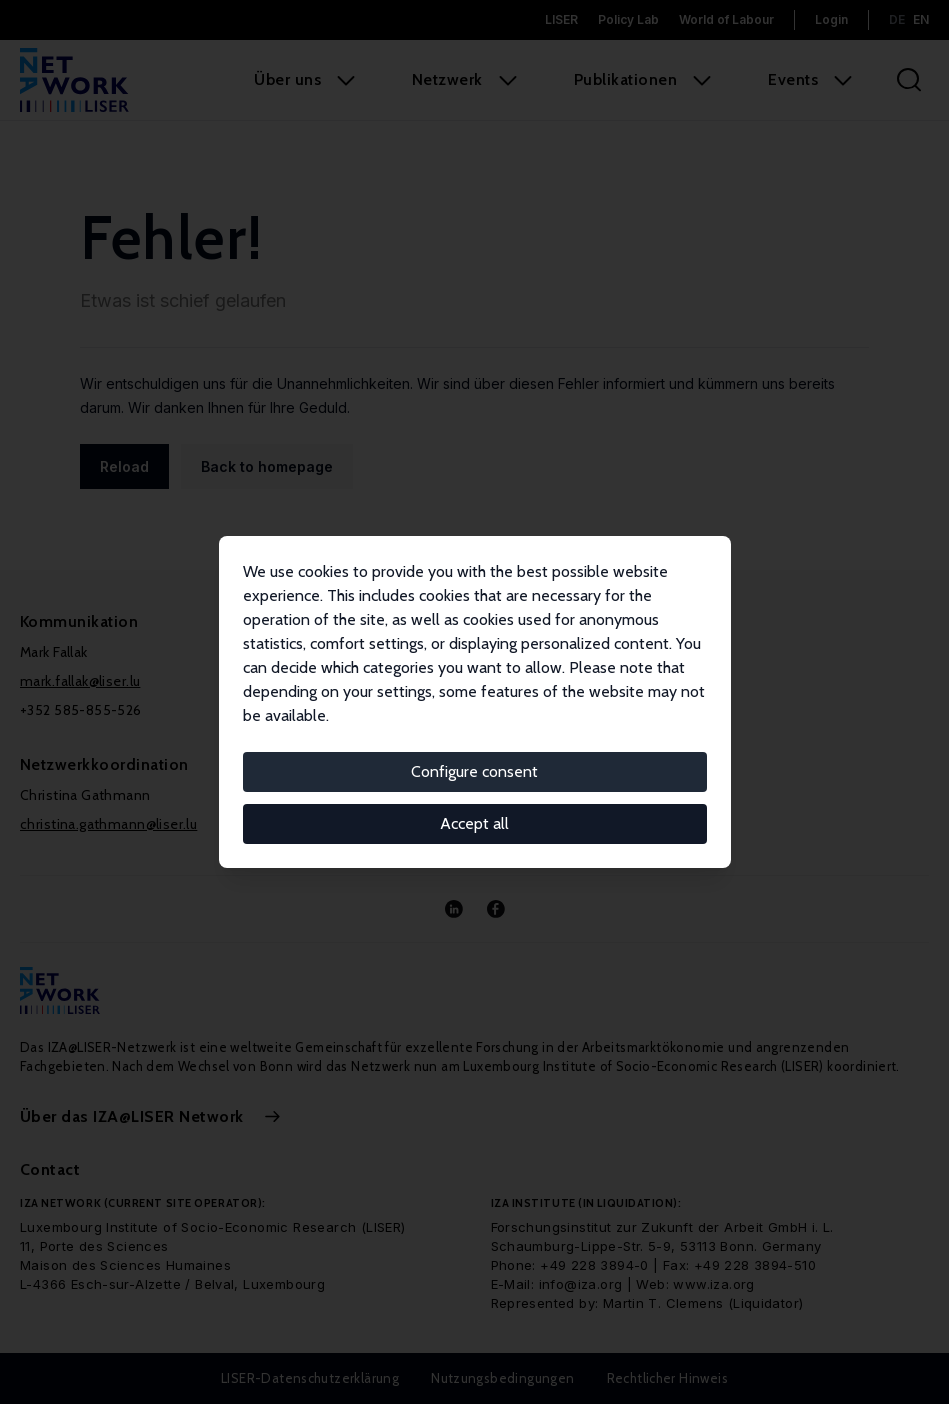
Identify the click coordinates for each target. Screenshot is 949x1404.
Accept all (474, 823)
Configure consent (474, 771)
